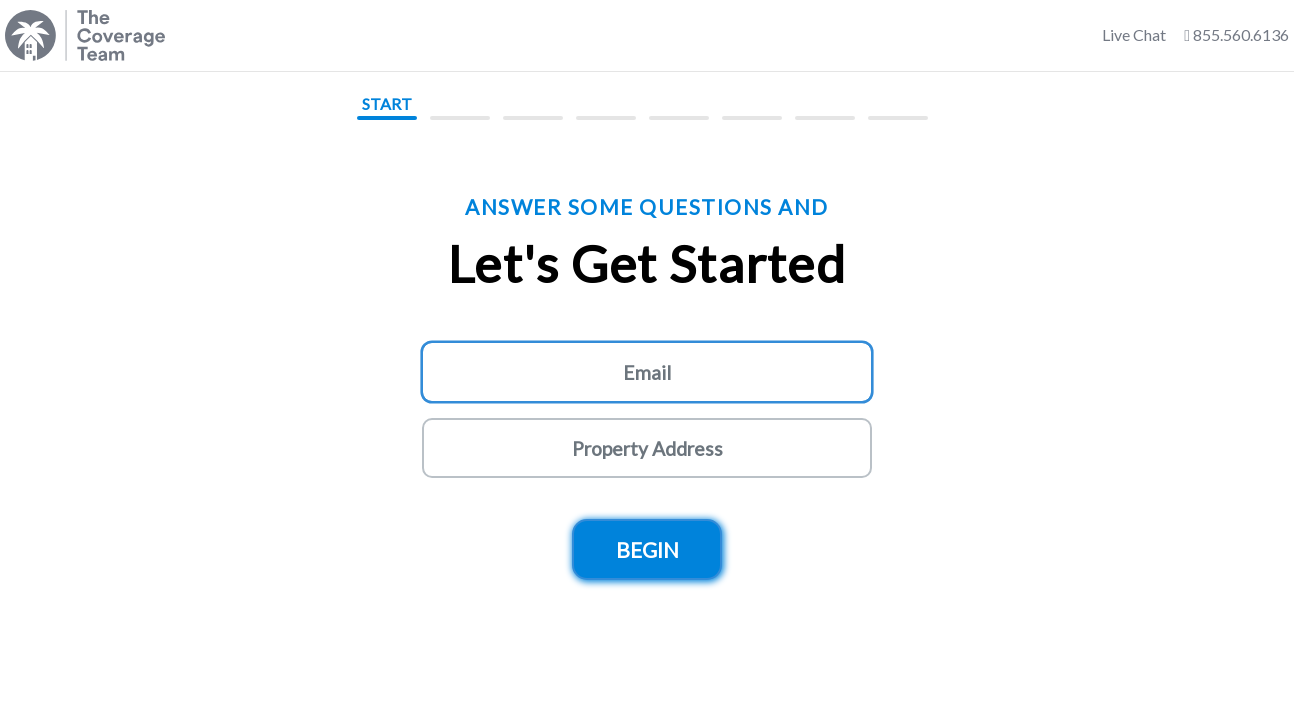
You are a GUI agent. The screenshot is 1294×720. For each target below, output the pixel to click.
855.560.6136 (1236, 34)
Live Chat (1134, 34)
